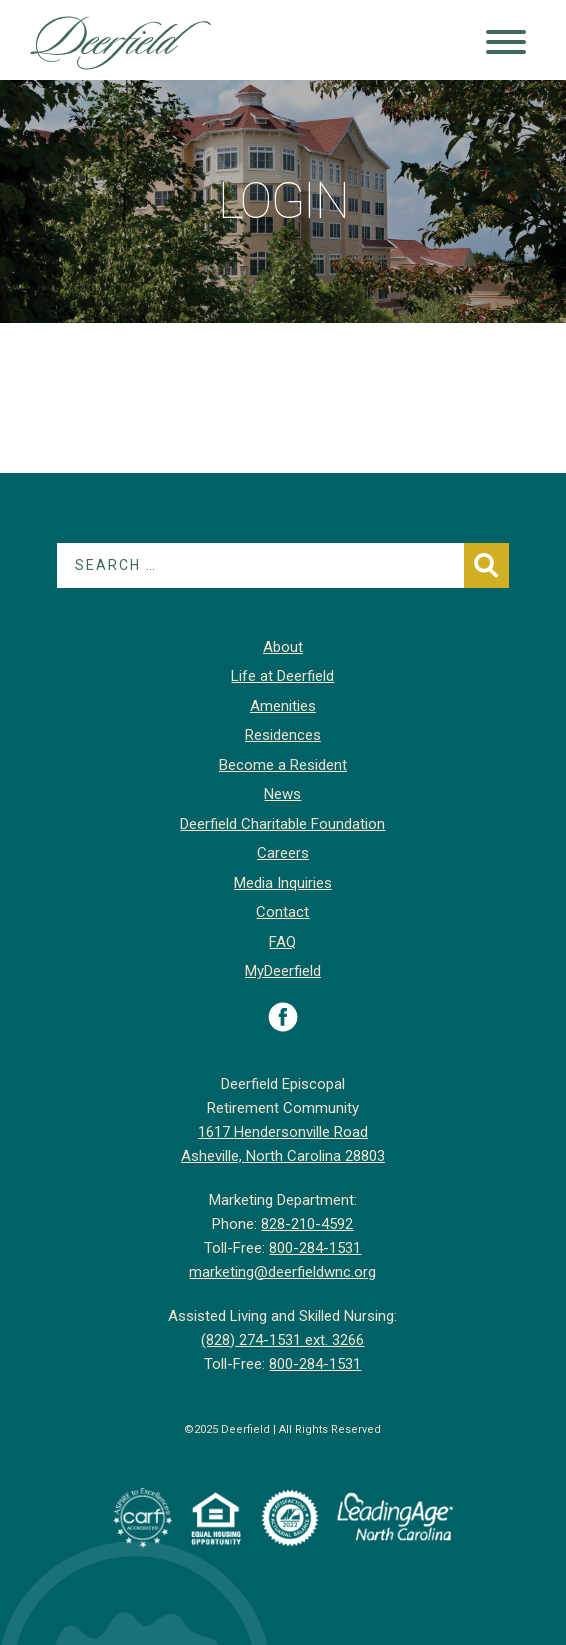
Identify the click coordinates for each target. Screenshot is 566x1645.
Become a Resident (283, 765)
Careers (283, 853)
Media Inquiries (283, 883)
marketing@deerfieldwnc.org (282, 1272)
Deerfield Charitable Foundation (282, 824)
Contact (282, 912)
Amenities (283, 706)
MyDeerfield (283, 971)
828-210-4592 (307, 1224)
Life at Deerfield (282, 676)
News (282, 794)
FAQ (282, 942)
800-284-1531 (315, 1248)
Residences (283, 735)
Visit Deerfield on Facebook (283, 1017)
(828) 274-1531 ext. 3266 (282, 1340)
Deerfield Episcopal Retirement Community (120, 45)
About (283, 647)
